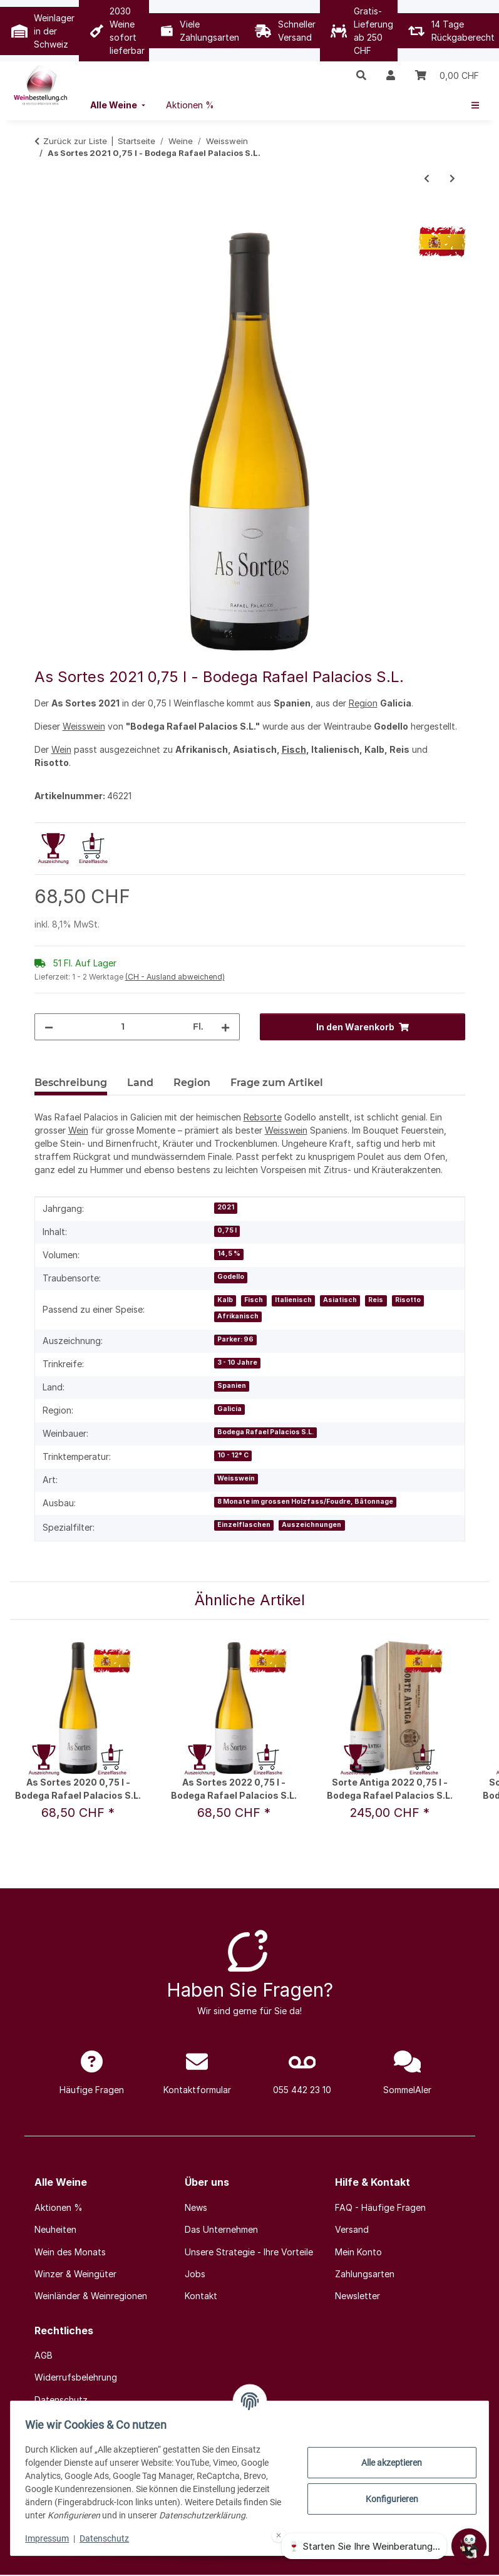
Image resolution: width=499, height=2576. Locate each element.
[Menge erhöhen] (225, 1027)
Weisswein (84, 726)
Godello (230, 1277)
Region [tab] (191, 1083)
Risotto (408, 1300)
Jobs (195, 2273)
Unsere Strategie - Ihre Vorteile (249, 2252)
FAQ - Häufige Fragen (380, 2207)
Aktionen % (58, 2207)
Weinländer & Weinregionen (90, 2295)
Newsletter (357, 2295)
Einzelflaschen (243, 1525)
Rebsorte (263, 1117)
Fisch (294, 749)
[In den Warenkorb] (44, 219)
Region (363, 703)
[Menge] (123, 1027)
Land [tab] (140, 1083)
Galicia (229, 1409)
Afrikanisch (238, 1316)
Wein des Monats (70, 2252)
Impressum (53, 2538)
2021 (225, 1207)
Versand (352, 2229)
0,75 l (227, 1230)
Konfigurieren (386, 2499)
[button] (361, 75)
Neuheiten (55, 2229)
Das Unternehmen (221, 2229)
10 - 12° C (233, 1455)
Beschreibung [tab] (70, 1083)
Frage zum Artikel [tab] (276, 1083)
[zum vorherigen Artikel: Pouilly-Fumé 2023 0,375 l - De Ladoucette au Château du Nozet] (427, 178)
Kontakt (201, 2295)
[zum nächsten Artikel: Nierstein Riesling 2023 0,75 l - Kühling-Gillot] (452, 178)
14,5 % (228, 1253)
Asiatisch (340, 1300)
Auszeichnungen (311, 1525)
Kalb (225, 1300)
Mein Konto (358, 2252)
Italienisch (293, 1300)
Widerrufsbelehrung (75, 2377)
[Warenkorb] (447, 75)
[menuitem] (119, 105)
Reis (375, 1300)
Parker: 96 (235, 1339)
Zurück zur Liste (75, 141)
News (196, 2207)
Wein (61, 749)
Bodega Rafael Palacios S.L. (265, 1432)
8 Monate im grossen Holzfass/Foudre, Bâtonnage (305, 1501)
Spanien (231, 1386)
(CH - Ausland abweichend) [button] (175, 976)
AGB (43, 2355)
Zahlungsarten (364, 2273)
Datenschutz (110, 2538)
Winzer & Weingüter (75, 2273)
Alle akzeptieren (386, 2463)
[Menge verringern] (49, 1027)
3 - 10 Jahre (237, 1362)
